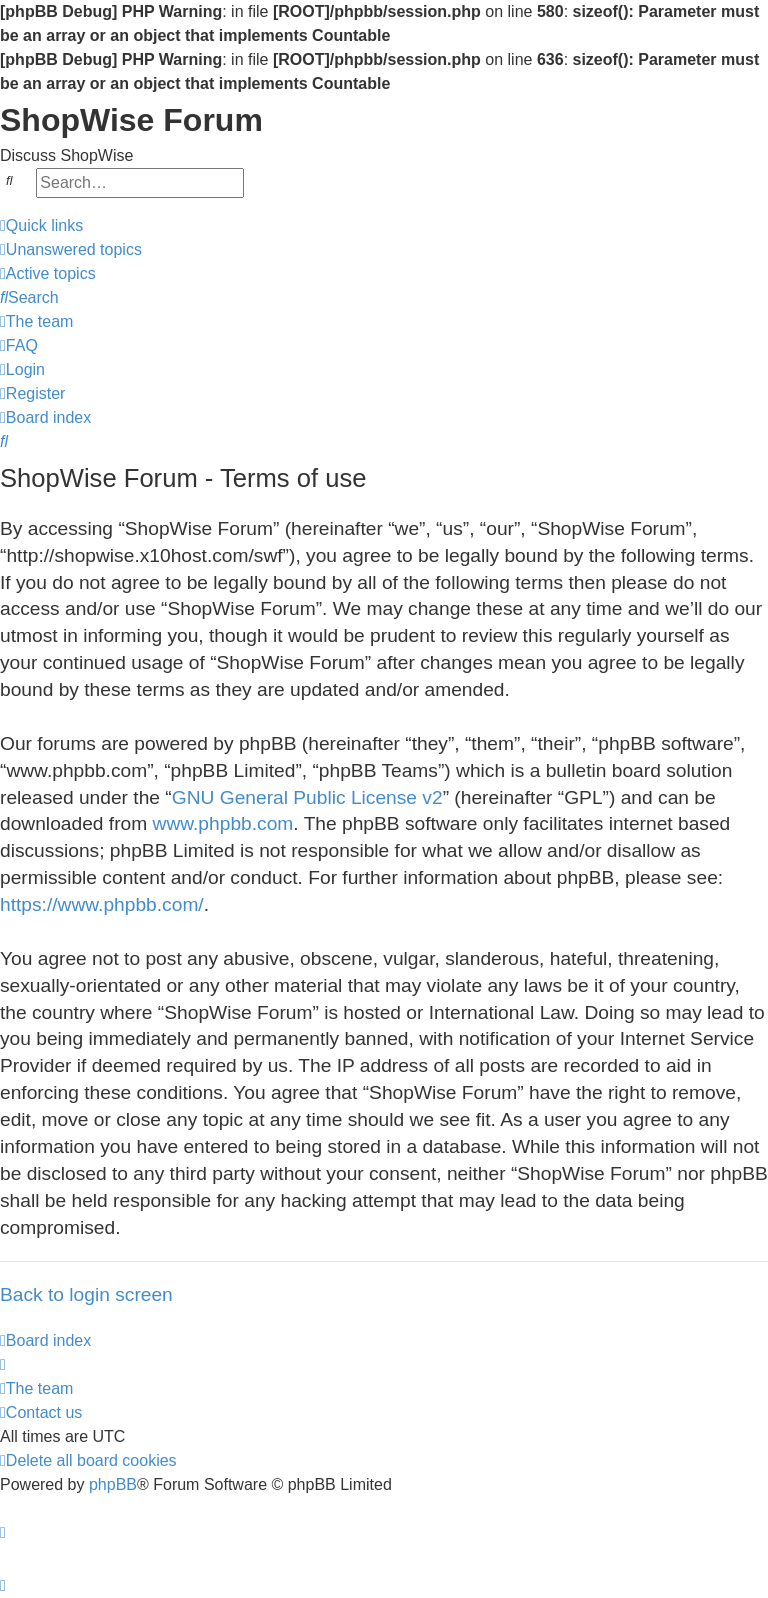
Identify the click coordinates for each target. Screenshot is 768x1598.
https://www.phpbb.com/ (102, 904)
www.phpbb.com (223, 823)
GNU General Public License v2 (307, 797)
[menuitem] (71, 250)
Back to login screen (86, 1294)
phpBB (113, 1484)
